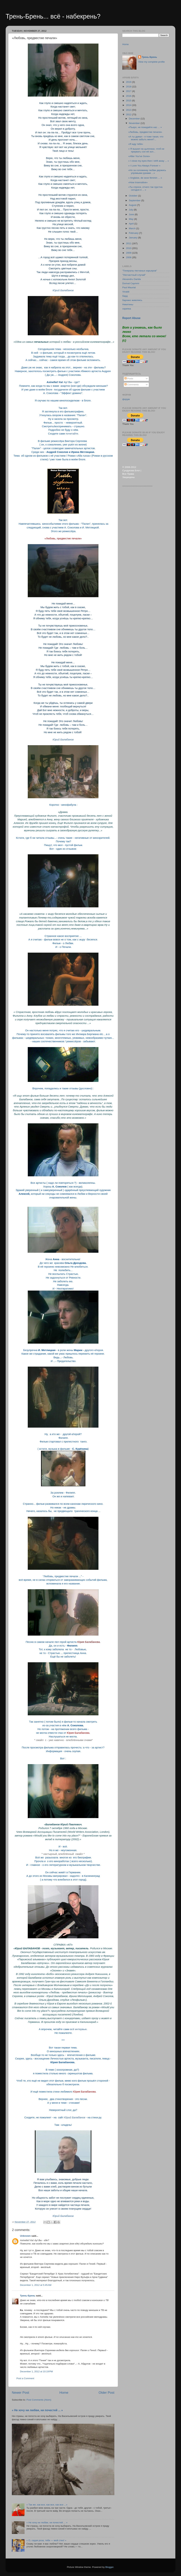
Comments (131, 384)
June (132, 214)
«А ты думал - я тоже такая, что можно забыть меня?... (145, 138)
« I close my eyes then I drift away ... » (148, 161)
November (135, 123)
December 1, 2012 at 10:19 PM (36, 2371)
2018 (129, 86)
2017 (129, 91)
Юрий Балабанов (63, 290)
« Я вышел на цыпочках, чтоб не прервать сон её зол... (146, 150)
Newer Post (20, 2392)
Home (63, 2392)
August (133, 205)
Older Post (106, 2392)
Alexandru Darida (131, 279)
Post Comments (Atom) (39, 2399)
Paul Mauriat (129, 287)
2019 (129, 82)
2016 (129, 96)
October (133, 195)
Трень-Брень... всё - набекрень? (53, 16)
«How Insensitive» (138, 182)
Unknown (25, 2236)
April (131, 223)
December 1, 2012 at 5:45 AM (35, 2285)
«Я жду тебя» (135, 144)
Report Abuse (131, 318)
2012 (129, 114)
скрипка (126, 308)
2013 (129, 110)
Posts (128, 378)
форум (126, 399)
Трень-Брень (27, 2295)
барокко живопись (132, 300)
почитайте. (72, 433)
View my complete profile (151, 61)
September (135, 200)
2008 (129, 257)
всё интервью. (78, 2029)
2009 (129, 252)
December (135, 118)
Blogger (109, 2567)
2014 (129, 105)
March (132, 228)
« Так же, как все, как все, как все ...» (46, 2504)
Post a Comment (25, 2378)
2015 (129, 100)
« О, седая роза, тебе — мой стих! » (46, 2540)
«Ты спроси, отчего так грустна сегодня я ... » (145, 188)
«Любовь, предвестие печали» (145, 132)
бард (125, 296)
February (134, 233)
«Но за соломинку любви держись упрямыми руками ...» (147, 171)
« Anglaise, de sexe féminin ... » (145, 177)
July (131, 209)
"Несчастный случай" (134, 275)
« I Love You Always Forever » (144, 165)
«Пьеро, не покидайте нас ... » (145, 127)
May (131, 219)
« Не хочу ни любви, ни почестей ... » (37, 2410)
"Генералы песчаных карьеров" (139, 270)
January (133, 237)
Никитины (127, 304)
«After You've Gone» (139, 156)
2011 (129, 243)
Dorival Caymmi (130, 283)
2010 (129, 248)
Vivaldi (125, 291)
